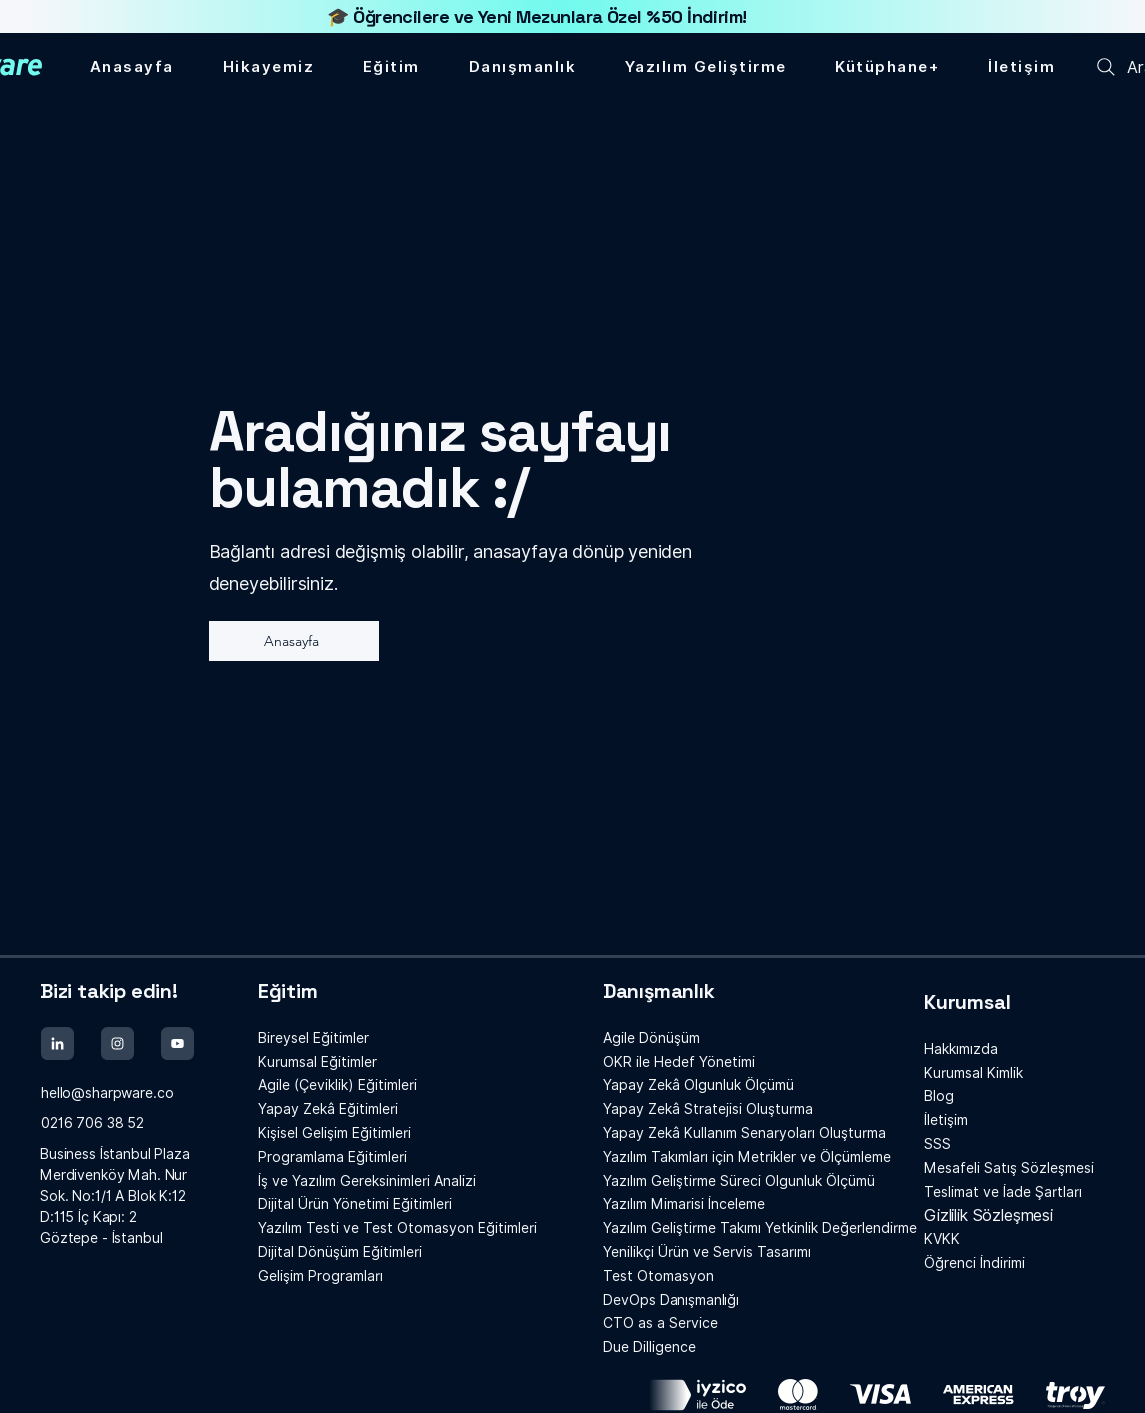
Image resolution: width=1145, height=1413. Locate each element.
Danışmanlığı (671, 1300)
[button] (887, 67)
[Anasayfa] (294, 641)
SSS (937, 1144)
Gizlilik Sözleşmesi (988, 1215)
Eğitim (288, 991)
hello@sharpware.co (107, 1093)
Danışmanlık (659, 991)
